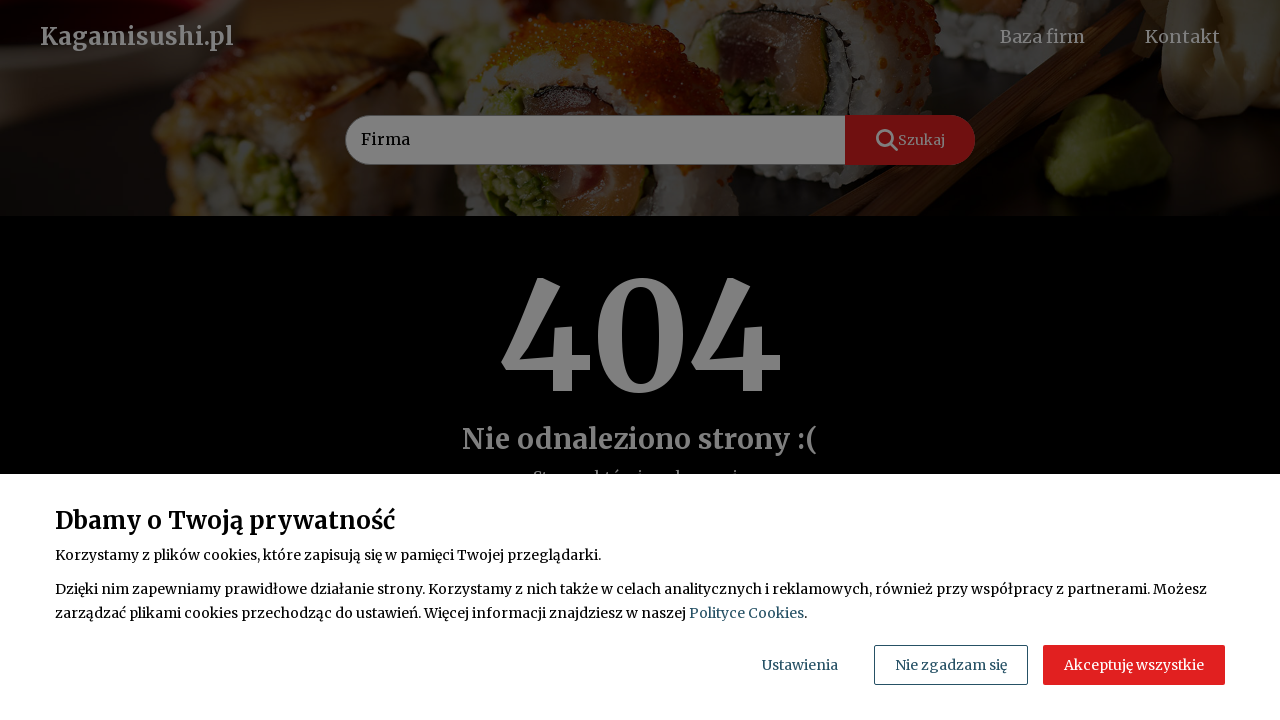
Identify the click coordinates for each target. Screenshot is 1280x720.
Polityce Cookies (746, 613)
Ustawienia (800, 665)
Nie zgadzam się (951, 665)
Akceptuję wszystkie (1134, 665)
